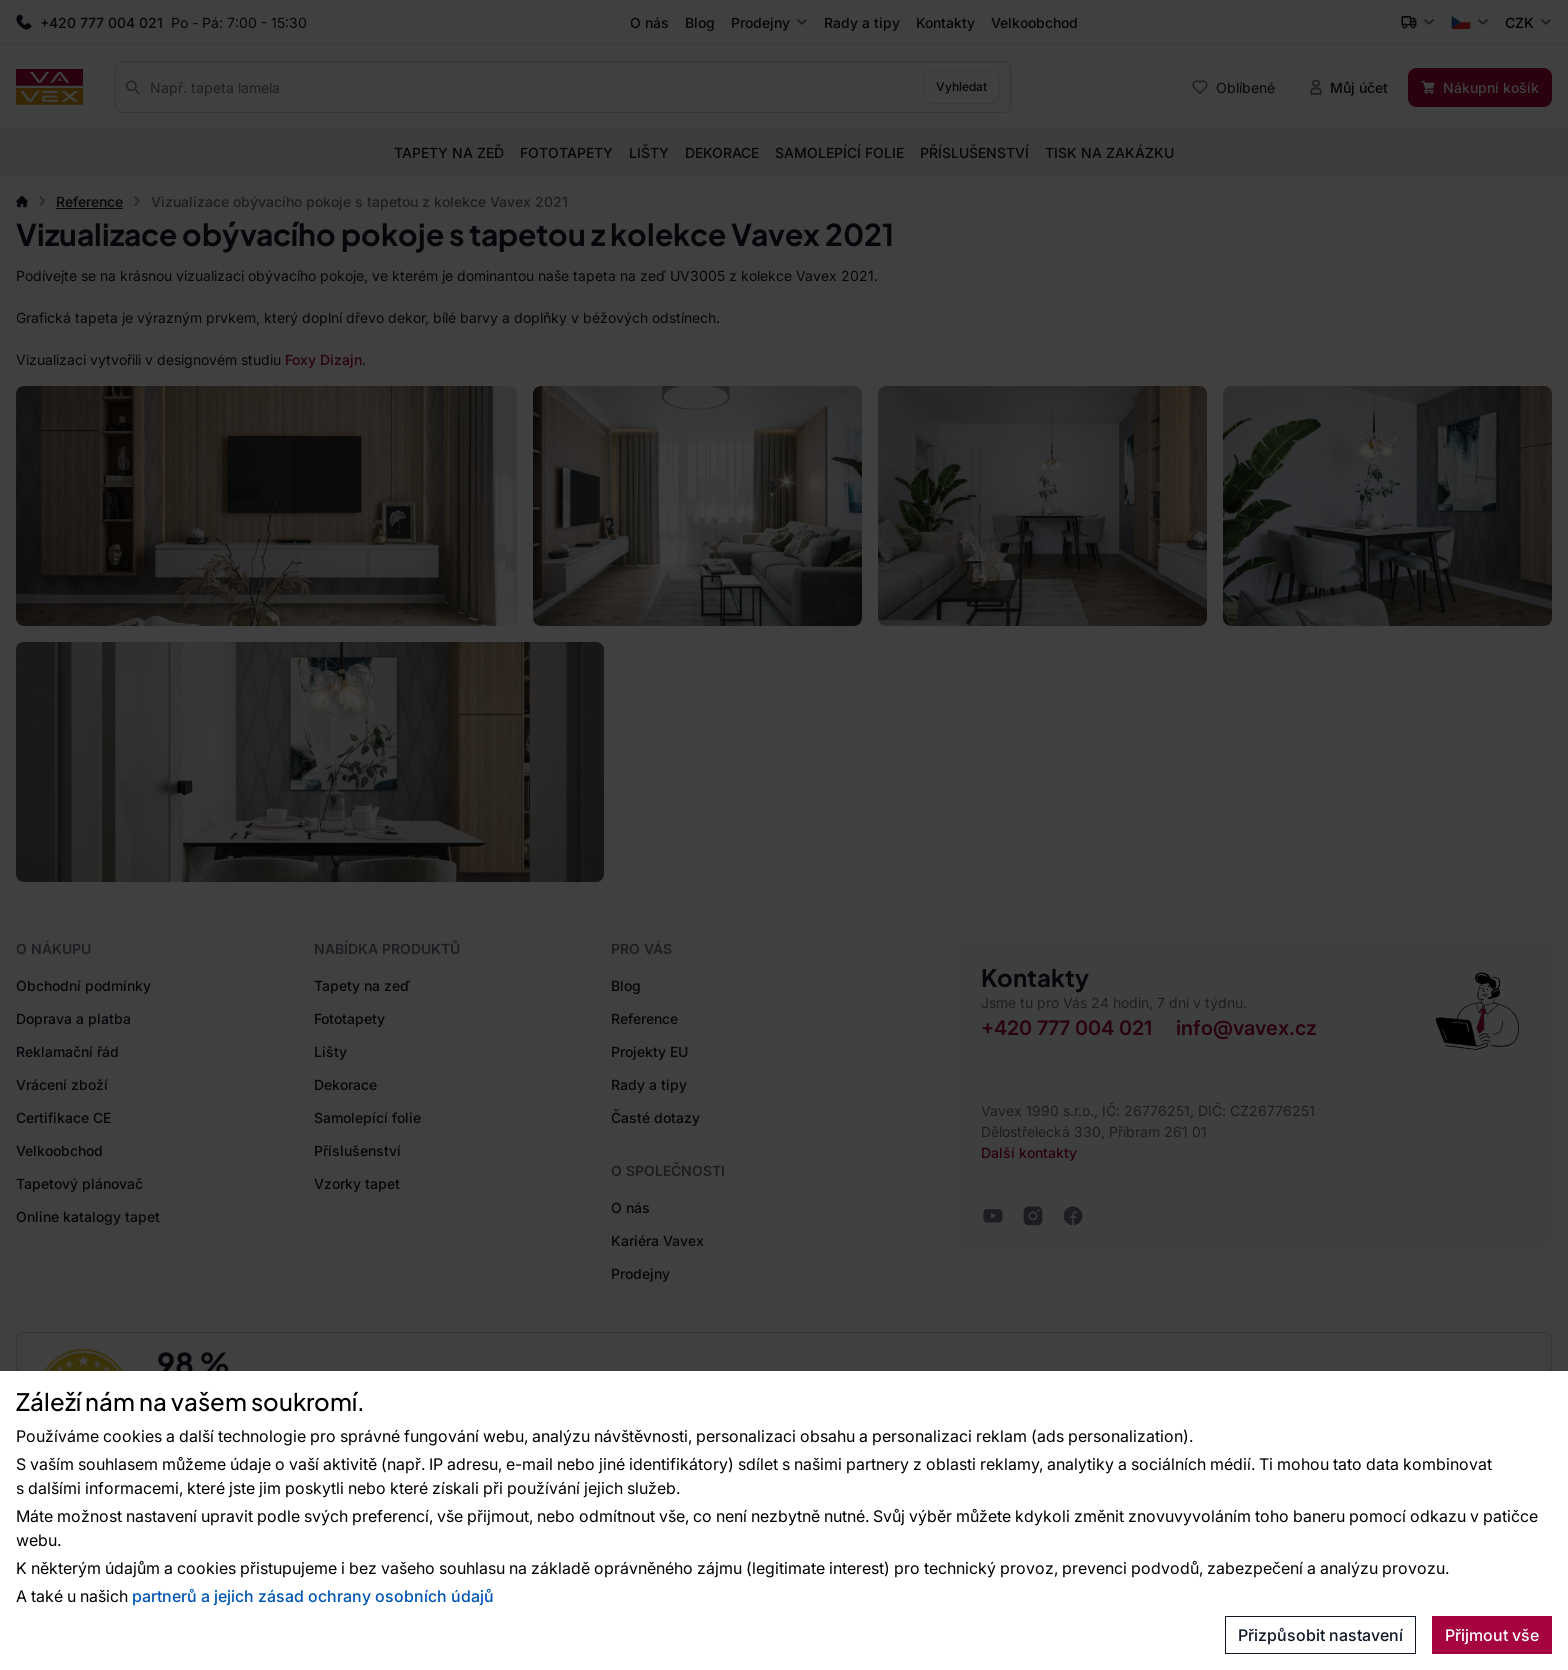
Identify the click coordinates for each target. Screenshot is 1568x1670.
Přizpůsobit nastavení (1320, 1635)
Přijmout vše (1492, 1635)
